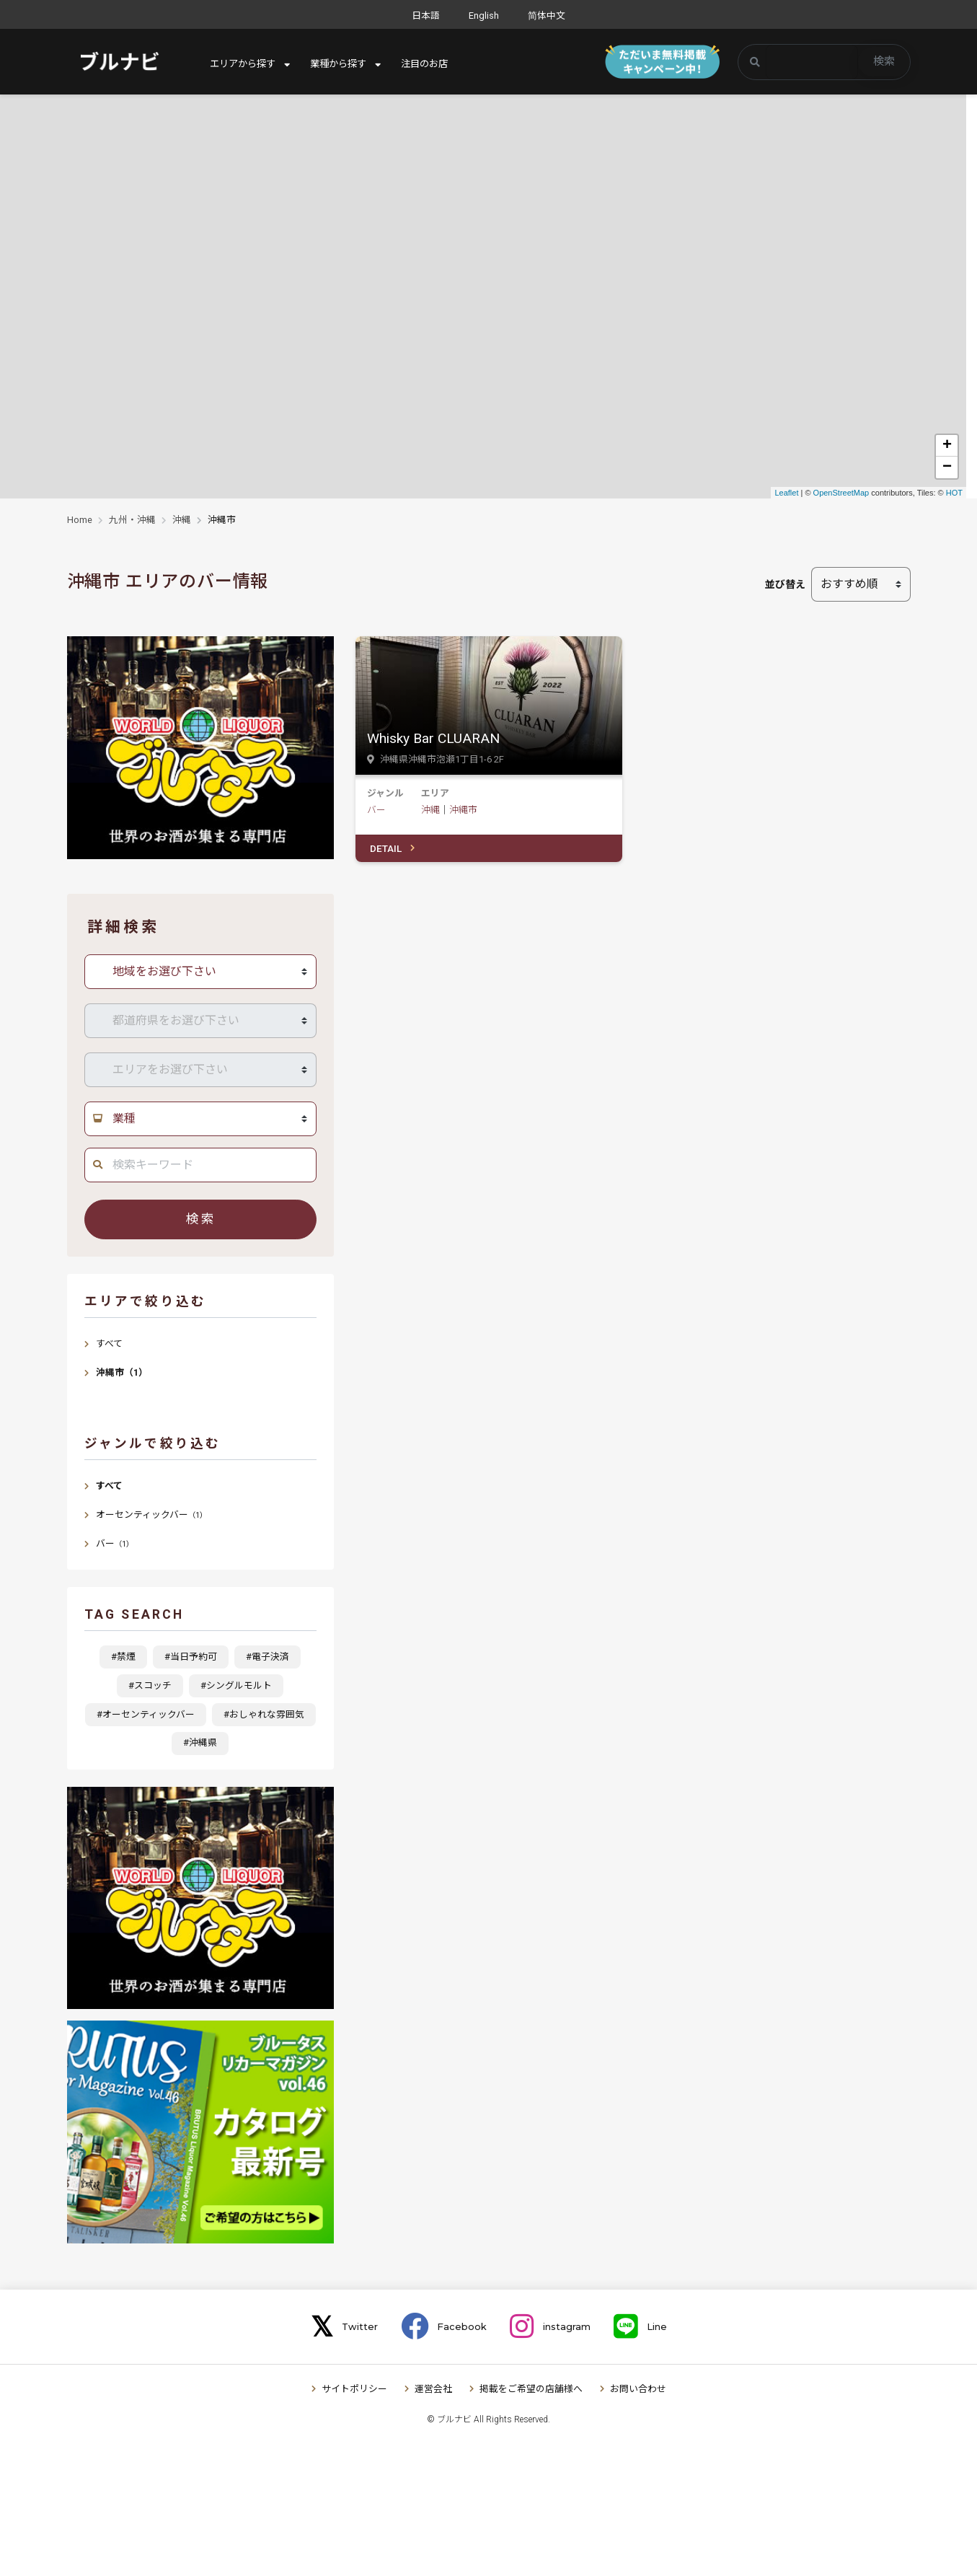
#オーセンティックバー (146, 1714)
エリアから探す (245, 64)
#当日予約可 (190, 1656)
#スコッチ (150, 1685)
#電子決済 (267, 1656)
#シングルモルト (236, 1685)
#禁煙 (123, 1656)
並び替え (785, 584)
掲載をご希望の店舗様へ (531, 2388)
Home (79, 519)
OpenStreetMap (841, 492)
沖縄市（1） (122, 1372)
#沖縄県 (200, 1742)
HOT (954, 492)
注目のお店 (435, 64)
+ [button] (947, 446)
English (484, 15)
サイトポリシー (354, 2388)
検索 (884, 61)
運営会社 (433, 2388)
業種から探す (345, 64)
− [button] (947, 467)
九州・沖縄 (132, 519)
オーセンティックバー (151, 1514)
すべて (109, 1343)
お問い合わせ (638, 2388)
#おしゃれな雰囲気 (264, 1714)
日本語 (426, 15)
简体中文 (546, 15)
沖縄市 (463, 809)
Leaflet (786, 492)
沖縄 (181, 519)
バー (376, 809)
